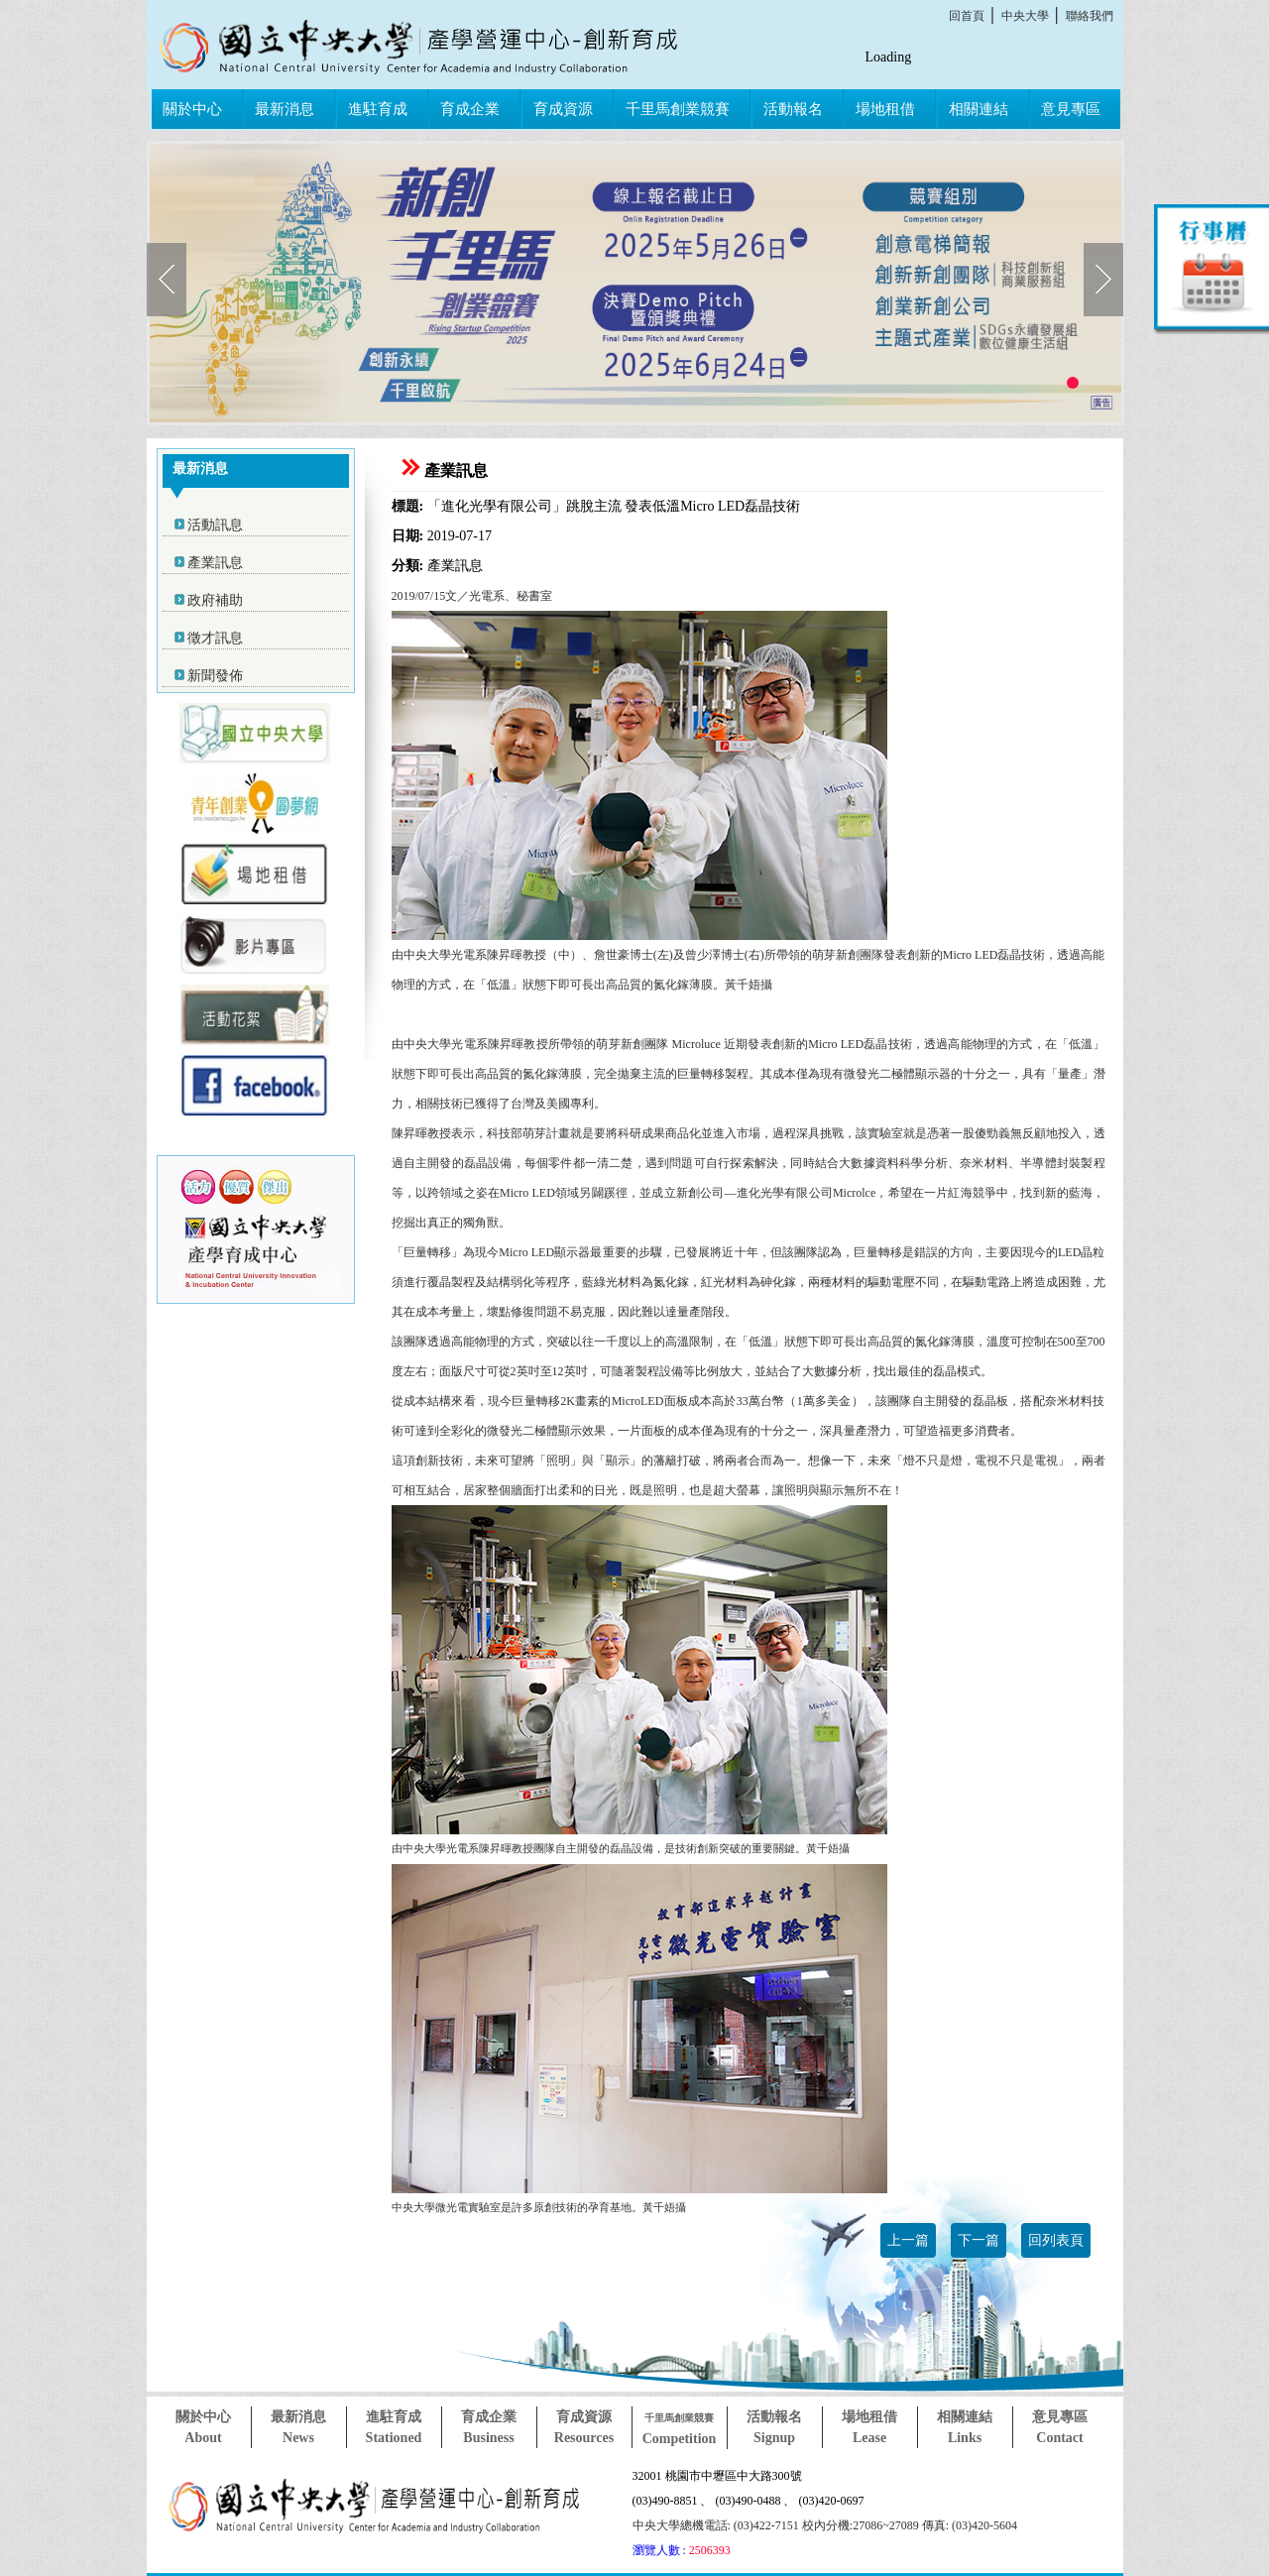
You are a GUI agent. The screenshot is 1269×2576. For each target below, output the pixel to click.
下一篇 (978, 2240)
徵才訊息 (215, 638)
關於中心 (192, 109)
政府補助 (215, 600)
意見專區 (1070, 109)
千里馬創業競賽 (678, 109)
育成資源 (563, 109)
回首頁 (966, 16)
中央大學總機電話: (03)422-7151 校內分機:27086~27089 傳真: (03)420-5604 (825, 2525)
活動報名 (793, 109)
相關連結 (978, 109)
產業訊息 (215, 562)
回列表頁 (1056, 2240)
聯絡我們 (1089, 16)
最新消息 (284, 109)
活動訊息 (215, 525)
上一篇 (908, 2240)
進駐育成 (377, 109)
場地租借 (885, 109)
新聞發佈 (215, 675)
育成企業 (470, 109)
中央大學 (1025, 16)
